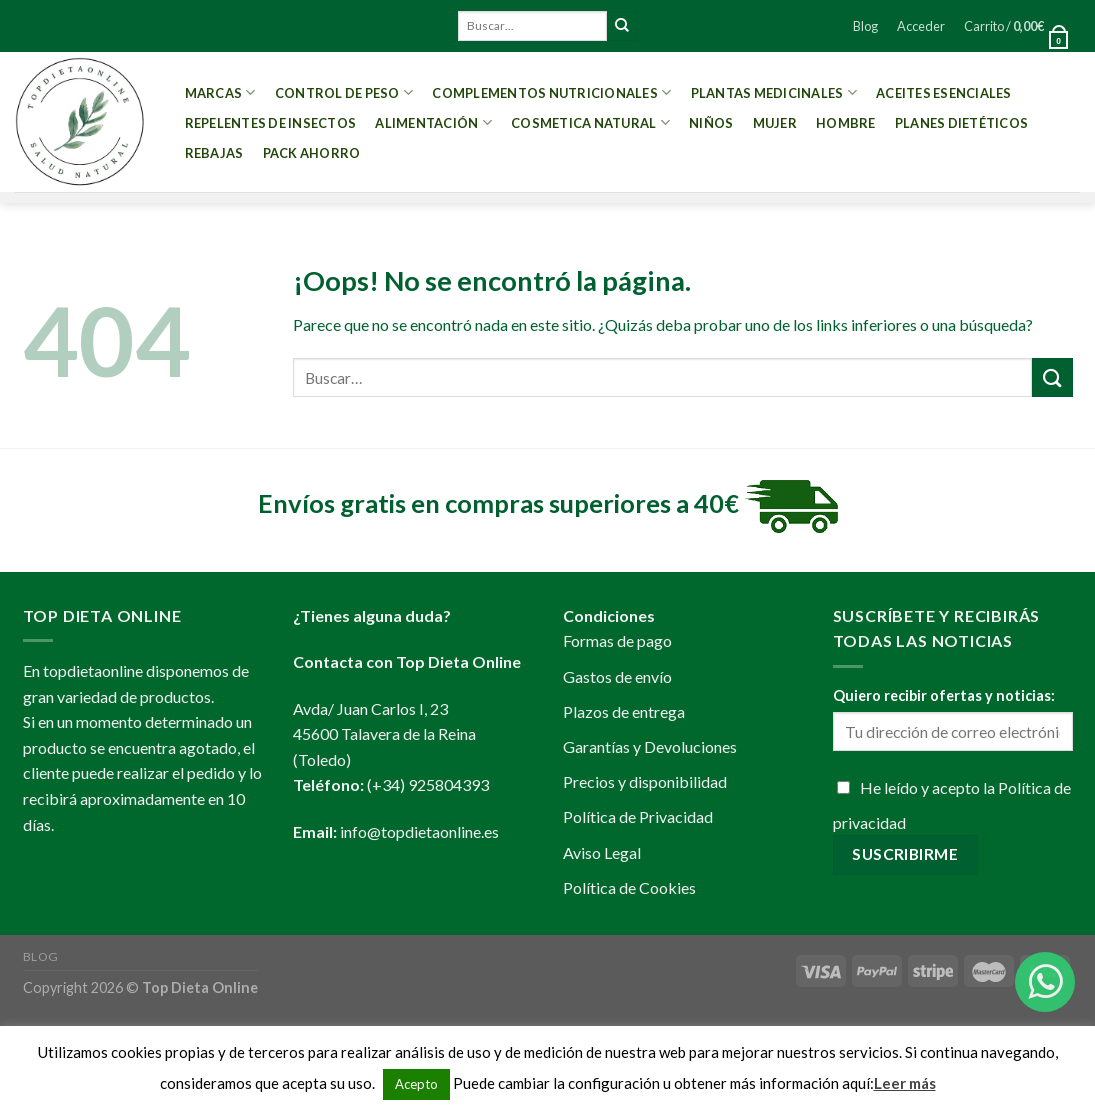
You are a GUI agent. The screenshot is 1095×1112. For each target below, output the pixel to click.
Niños (711, 123)
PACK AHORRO (312, 153)
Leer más (905, 1083)
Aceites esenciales (944, 93)
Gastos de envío (617, 676)
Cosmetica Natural (590, 122)
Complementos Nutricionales (551, 92)
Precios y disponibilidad (645, 781)
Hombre (846, 123)
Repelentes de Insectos (271, 123)
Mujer (775, 123)
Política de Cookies (629, 887)
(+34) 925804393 (428, 784)
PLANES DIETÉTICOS (961, 123)
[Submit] (622, 26)
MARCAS (220, 92)
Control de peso (344, 92)
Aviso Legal (602, 852)
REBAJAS (214, 153)
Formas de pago (617, 640)
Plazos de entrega (624, 711)
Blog (865, 26)
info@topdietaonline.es (419, 831)
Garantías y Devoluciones (650, 746)
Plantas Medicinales (774, 92)
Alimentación (433, 122)
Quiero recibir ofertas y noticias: (944, 695)
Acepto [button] (416, 1084)
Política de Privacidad (638, 816)
